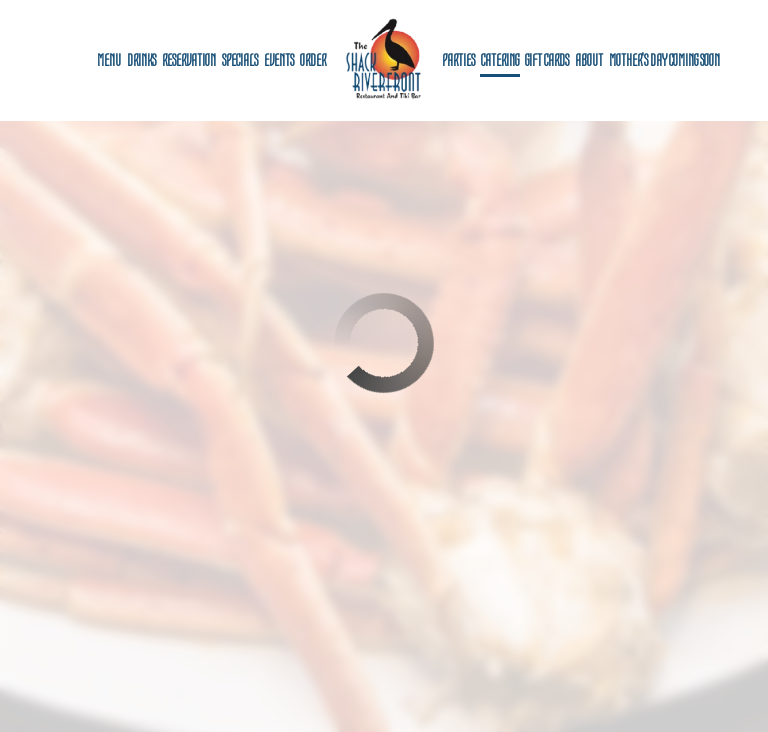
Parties (458, 60)
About (589, 60)
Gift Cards (547, 60)
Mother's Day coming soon (664, 60)
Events (279, 60)
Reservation (189, 60)
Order (313, 60)
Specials (240, 60)
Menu (109, 60)
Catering (500, 60)
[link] (384, 60)
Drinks (141, 60)
